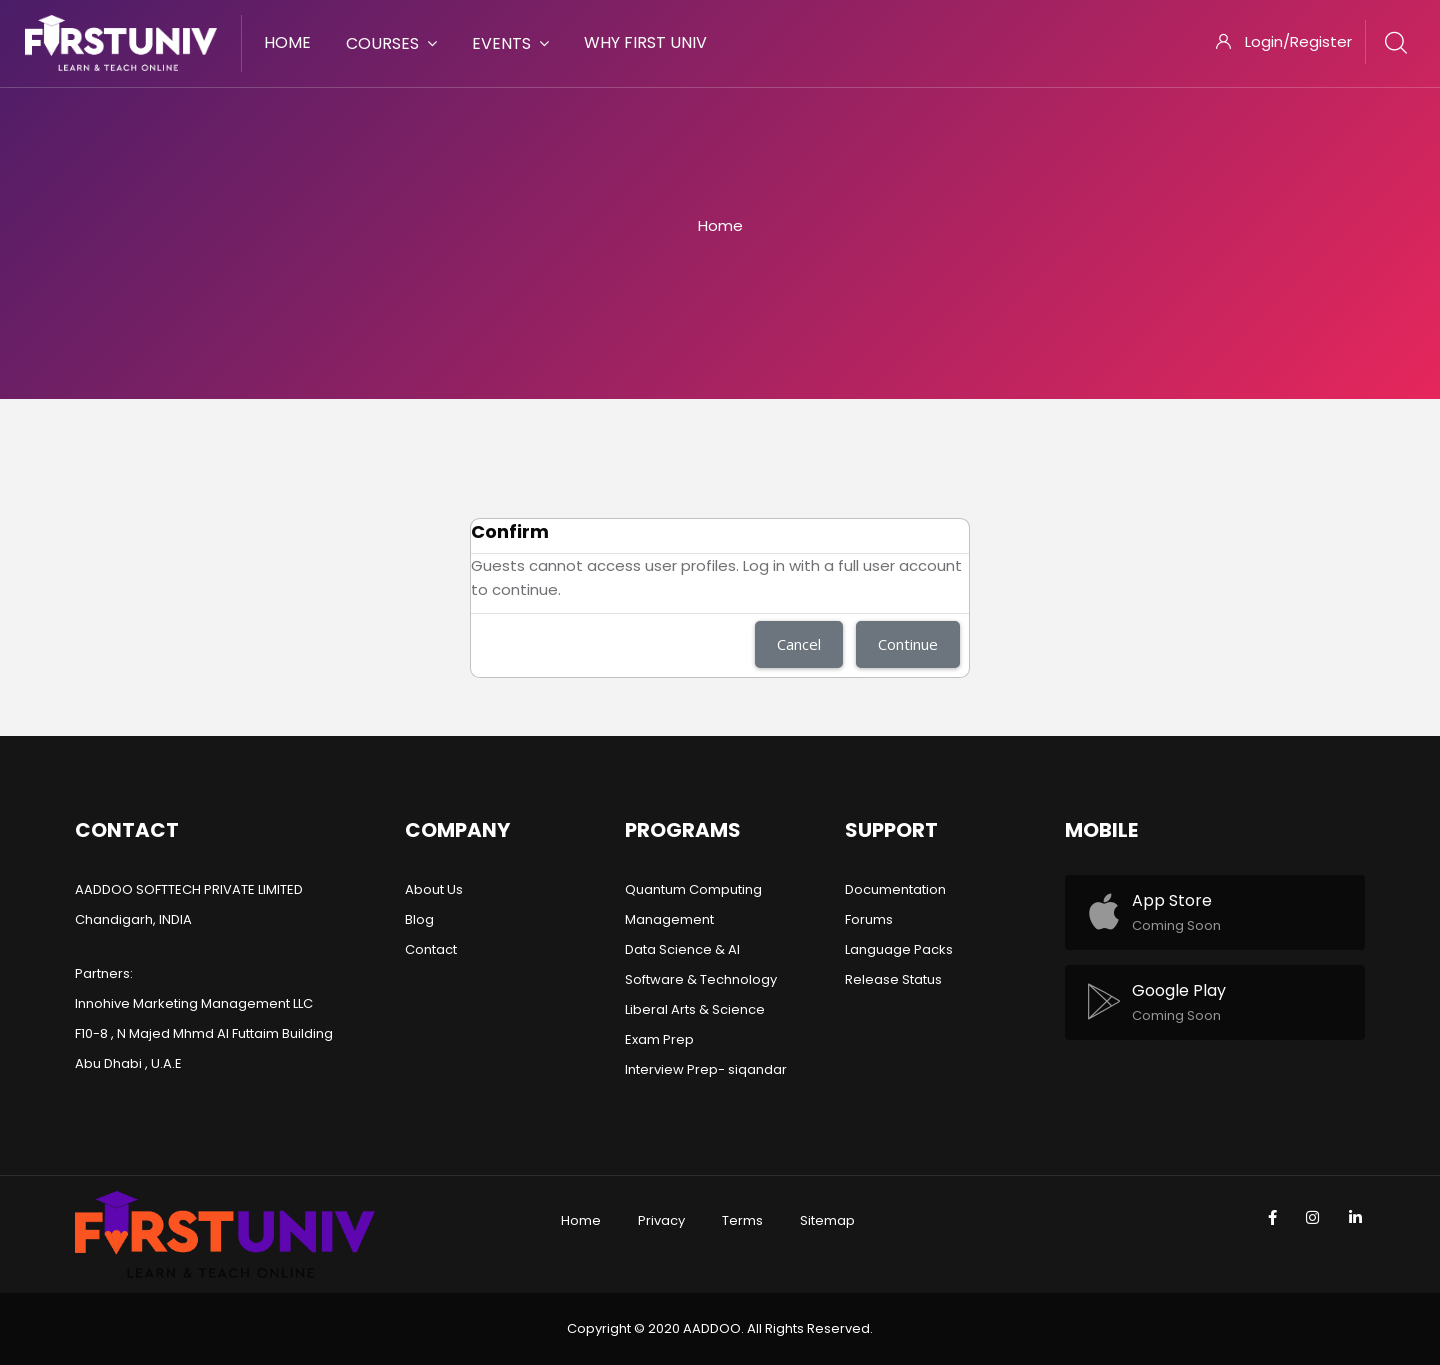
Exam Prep (659, 1039)
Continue (908, 644)
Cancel (799, 644)
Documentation (895, 889)
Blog (419, 919)
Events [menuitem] (510, 43)
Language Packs (899, 949)
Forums (869, 919)
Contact (431, 949)
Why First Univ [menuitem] (645, 42)
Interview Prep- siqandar (706, 1069)
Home (720, 225)
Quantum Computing (693, 889)
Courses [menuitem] (391, 43)
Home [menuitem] (287, 42)
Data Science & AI (682, 949)
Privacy (661, 1220)
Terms (742, 1220)
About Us (434, 889)
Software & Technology (701, 979)
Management (669, 919)
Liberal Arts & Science (695, 1009)
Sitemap (827, 1220)
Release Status (893, 979)
